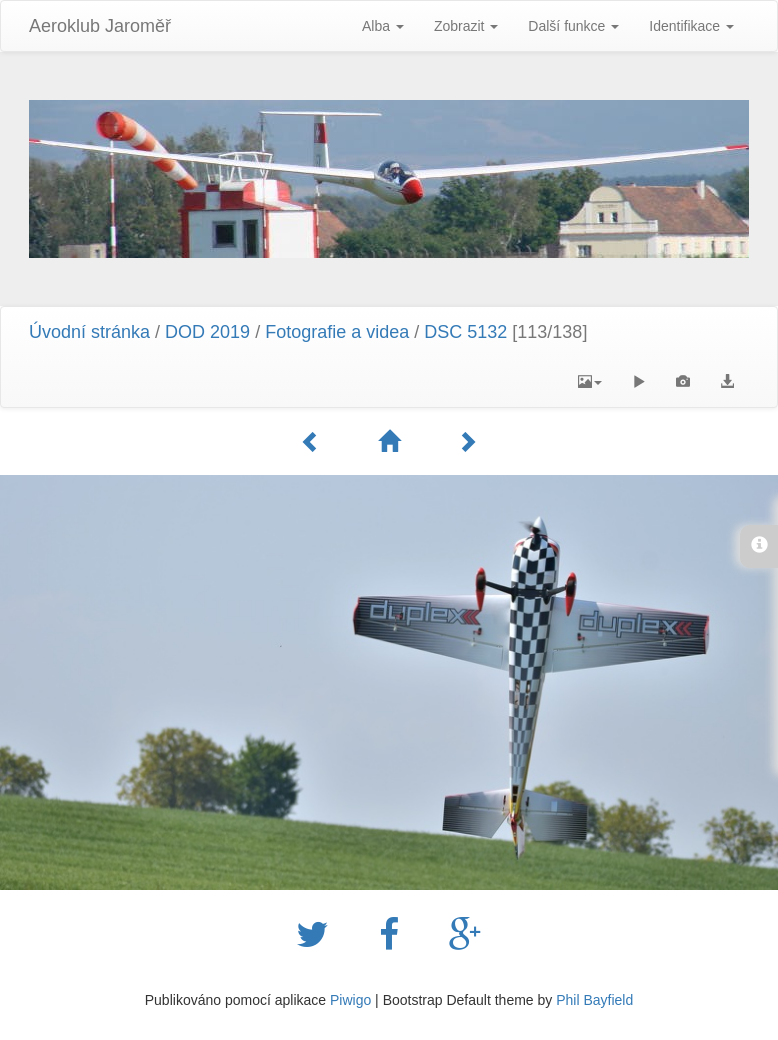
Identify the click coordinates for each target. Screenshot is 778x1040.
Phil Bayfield (594, 1000)
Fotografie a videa (337, 332)
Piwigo (350, 1000)
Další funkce (573, 26)
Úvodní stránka (89, 332)
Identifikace (691, 26)
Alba (383, 26)
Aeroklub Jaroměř (100, 26)
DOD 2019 (210, 332)
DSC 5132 (465, 332)
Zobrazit (466, 26)
